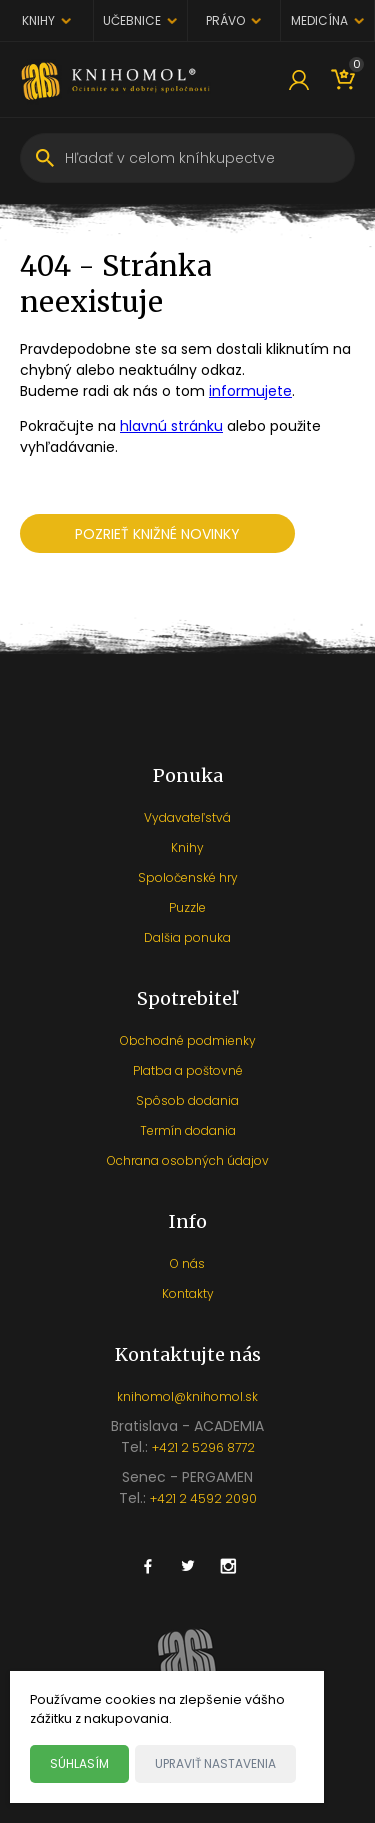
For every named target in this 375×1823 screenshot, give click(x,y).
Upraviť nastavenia (215, 1763)
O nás (187, 1263)
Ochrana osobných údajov (188, 1160)
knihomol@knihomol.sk (187, 1396)
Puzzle (187, 907)
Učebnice (132, 20)
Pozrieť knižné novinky (157, 534)
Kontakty (188, 1293)
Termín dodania (188, 1130)
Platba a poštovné (188, 1070)
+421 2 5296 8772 (203, 1447)
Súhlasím (79, 1763)
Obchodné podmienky (188, 1040)
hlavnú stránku (171, 426)
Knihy (38, 20)
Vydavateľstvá (187, 817)
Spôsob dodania (187, 1100)
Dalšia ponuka (187, 937)
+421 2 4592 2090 (203, 1498)
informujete (250, 391)
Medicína (319, 20)
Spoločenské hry (188, 877)
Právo (225, 20)
